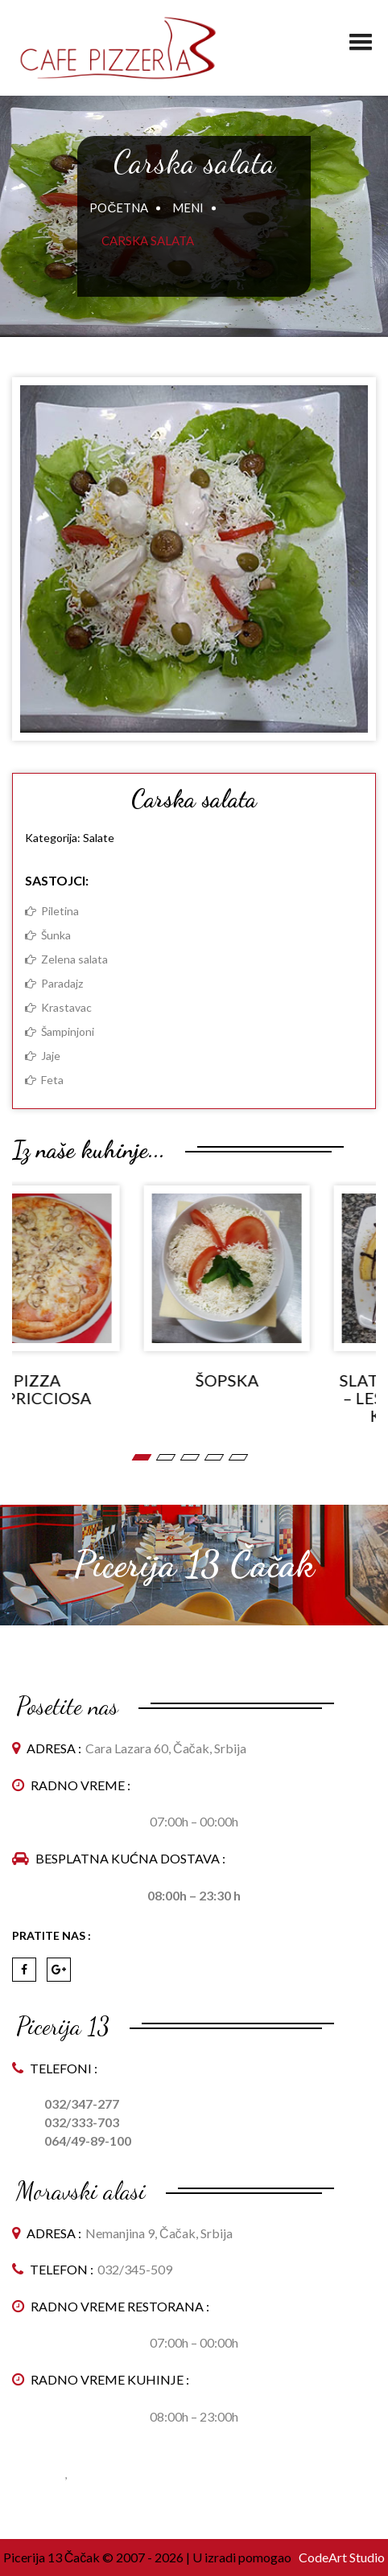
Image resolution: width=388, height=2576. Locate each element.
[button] (360, 35)
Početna (118, 207)
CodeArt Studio (340, 2557)
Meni (188, 207)
